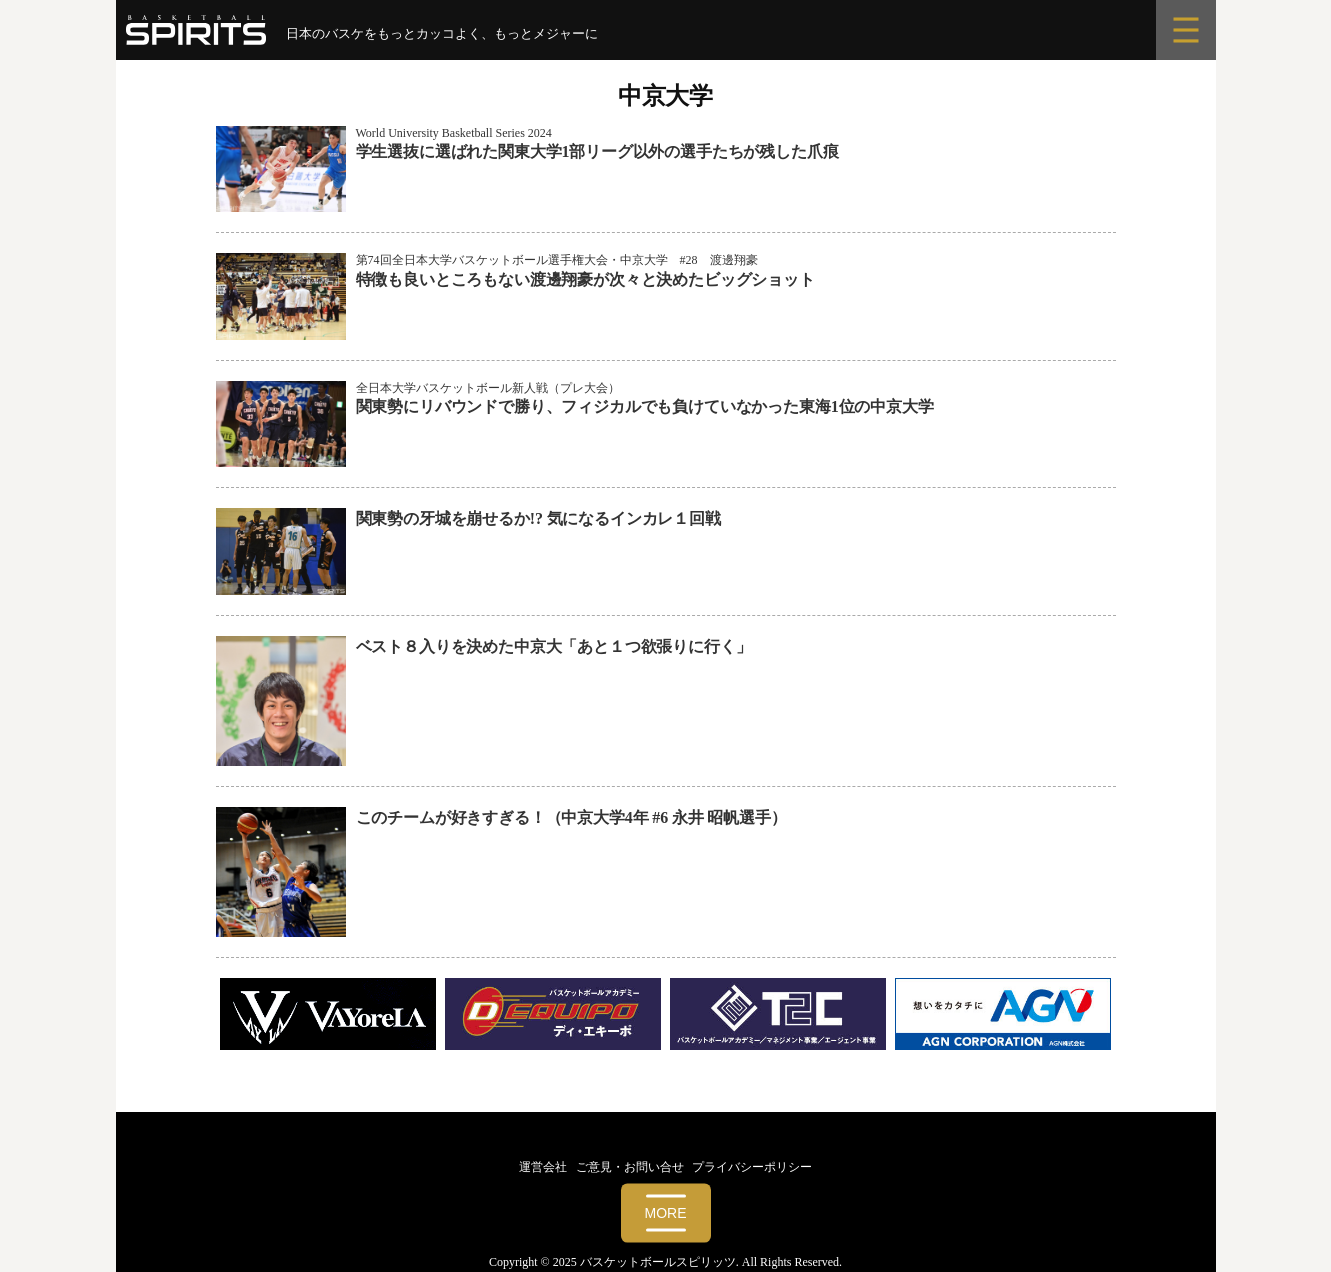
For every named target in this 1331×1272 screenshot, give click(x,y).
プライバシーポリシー (752, 1167)
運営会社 (543, 1167)
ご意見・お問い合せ (630, 1167)
